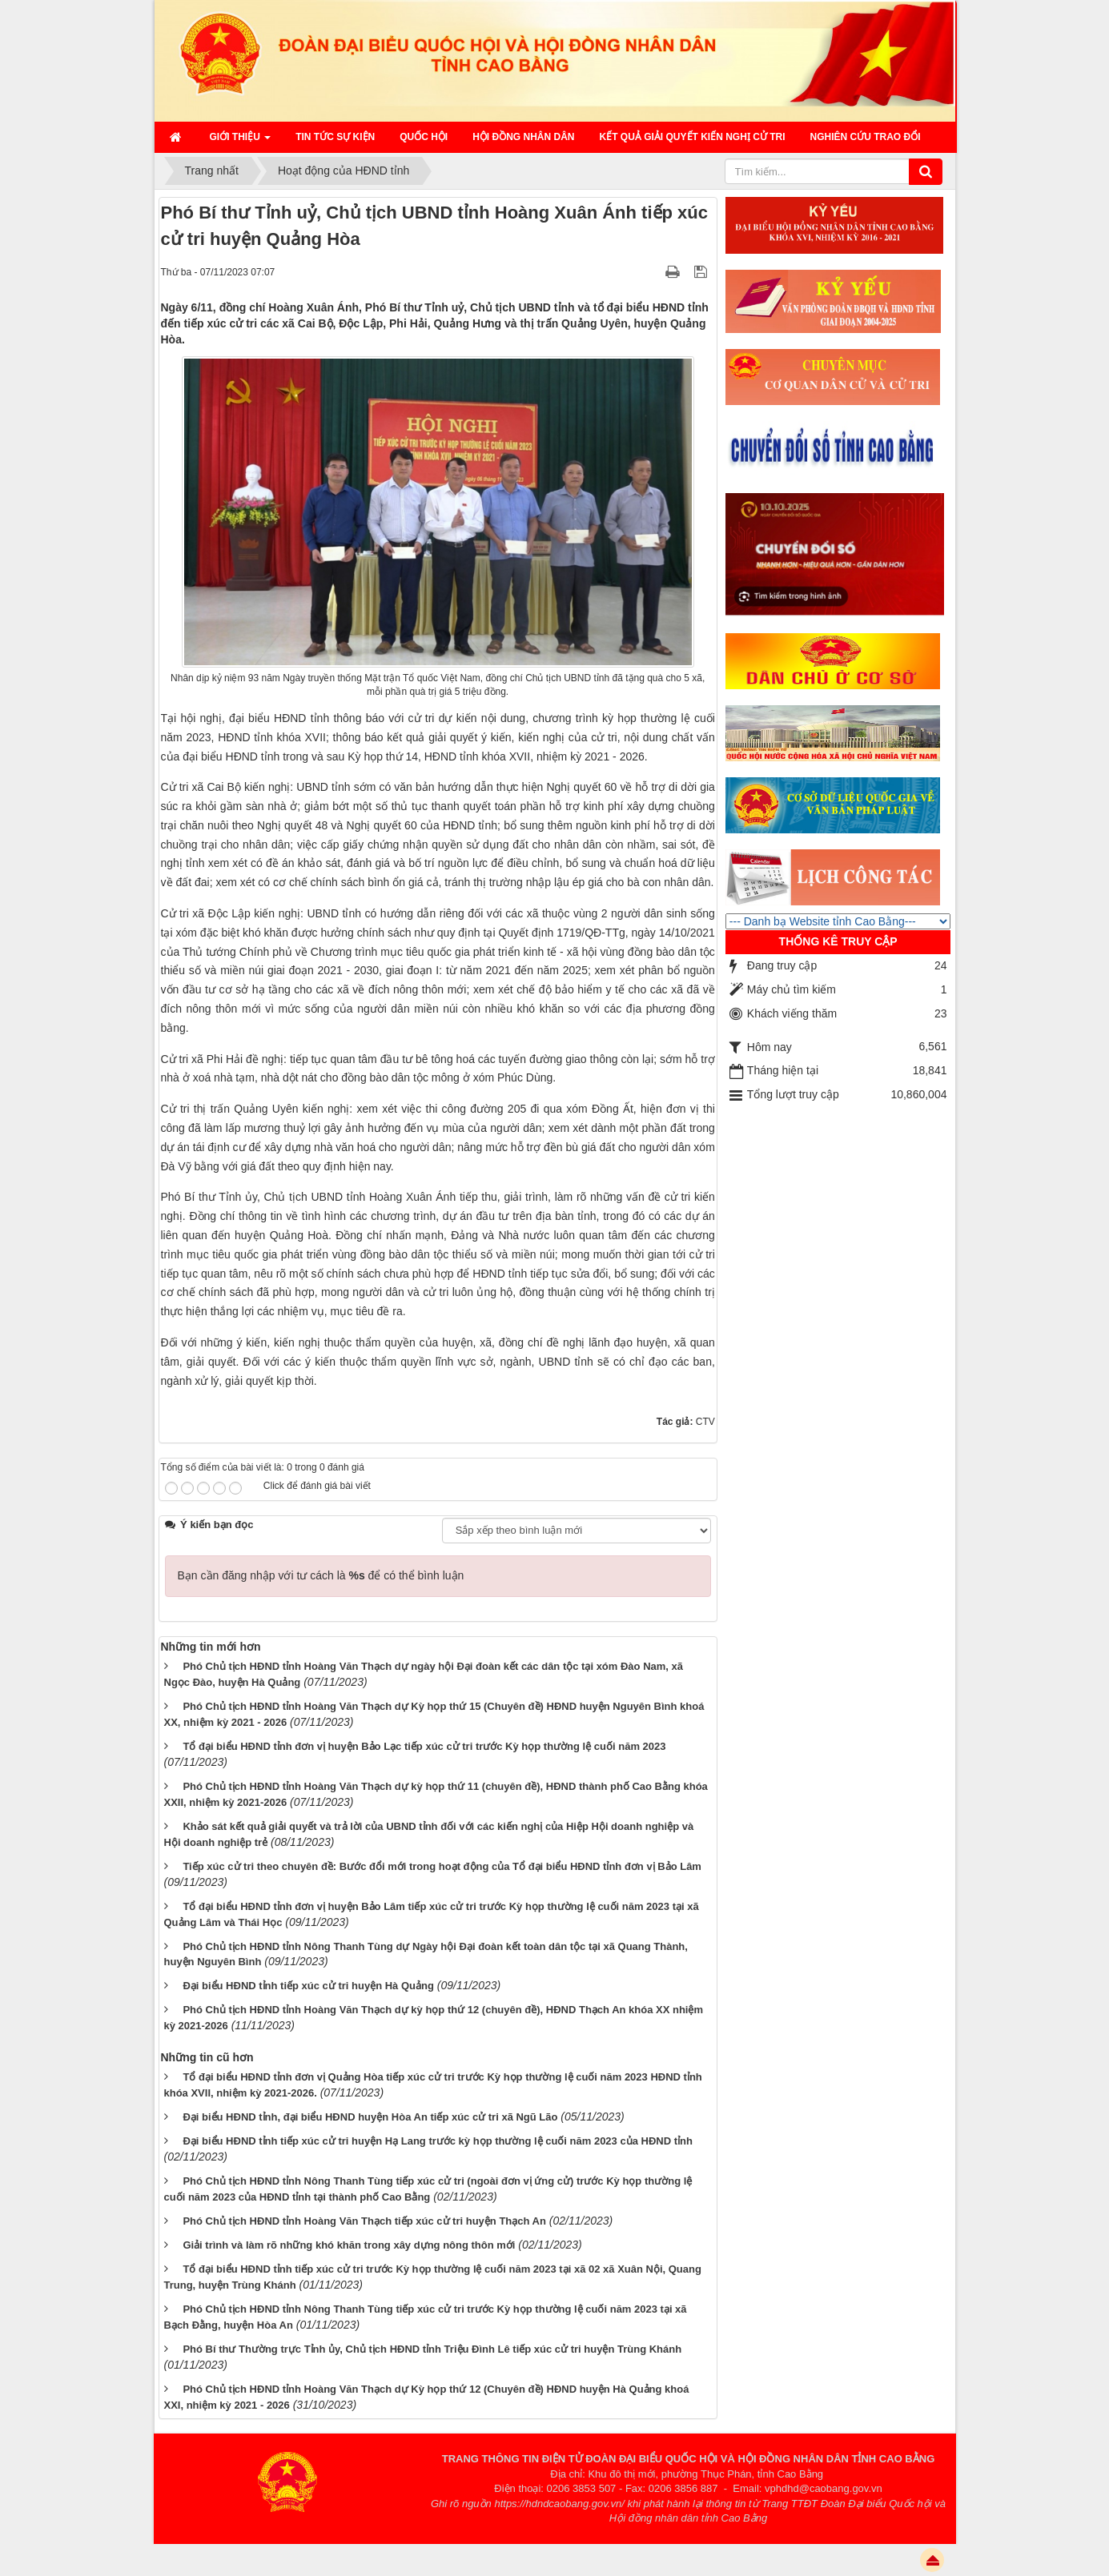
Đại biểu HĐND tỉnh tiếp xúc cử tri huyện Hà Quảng (308, 1986)
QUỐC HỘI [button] (424, 136)
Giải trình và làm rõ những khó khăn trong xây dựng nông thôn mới (349, 2245)
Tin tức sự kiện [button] (335, 136)
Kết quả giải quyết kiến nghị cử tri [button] (693, 136)
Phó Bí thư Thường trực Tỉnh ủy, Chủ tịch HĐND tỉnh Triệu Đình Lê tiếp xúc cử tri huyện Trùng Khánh (432, 2349)
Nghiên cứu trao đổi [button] (865, 136)
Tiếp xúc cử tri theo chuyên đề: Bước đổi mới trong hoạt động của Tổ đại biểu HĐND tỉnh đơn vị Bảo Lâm (442, 1866)
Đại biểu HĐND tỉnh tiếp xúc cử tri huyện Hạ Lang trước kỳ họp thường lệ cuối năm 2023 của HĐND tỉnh (438, 2141)
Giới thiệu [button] (240, 141)
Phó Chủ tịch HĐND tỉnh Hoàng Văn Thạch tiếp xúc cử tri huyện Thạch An (364, 2221)
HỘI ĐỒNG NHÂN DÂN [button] (523, 136)
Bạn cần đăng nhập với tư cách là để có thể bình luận (321, 1575)
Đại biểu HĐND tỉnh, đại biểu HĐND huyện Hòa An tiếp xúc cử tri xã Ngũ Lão (370, 2117)
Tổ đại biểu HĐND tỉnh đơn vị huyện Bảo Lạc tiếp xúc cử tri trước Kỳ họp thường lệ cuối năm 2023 (424, 1746)
